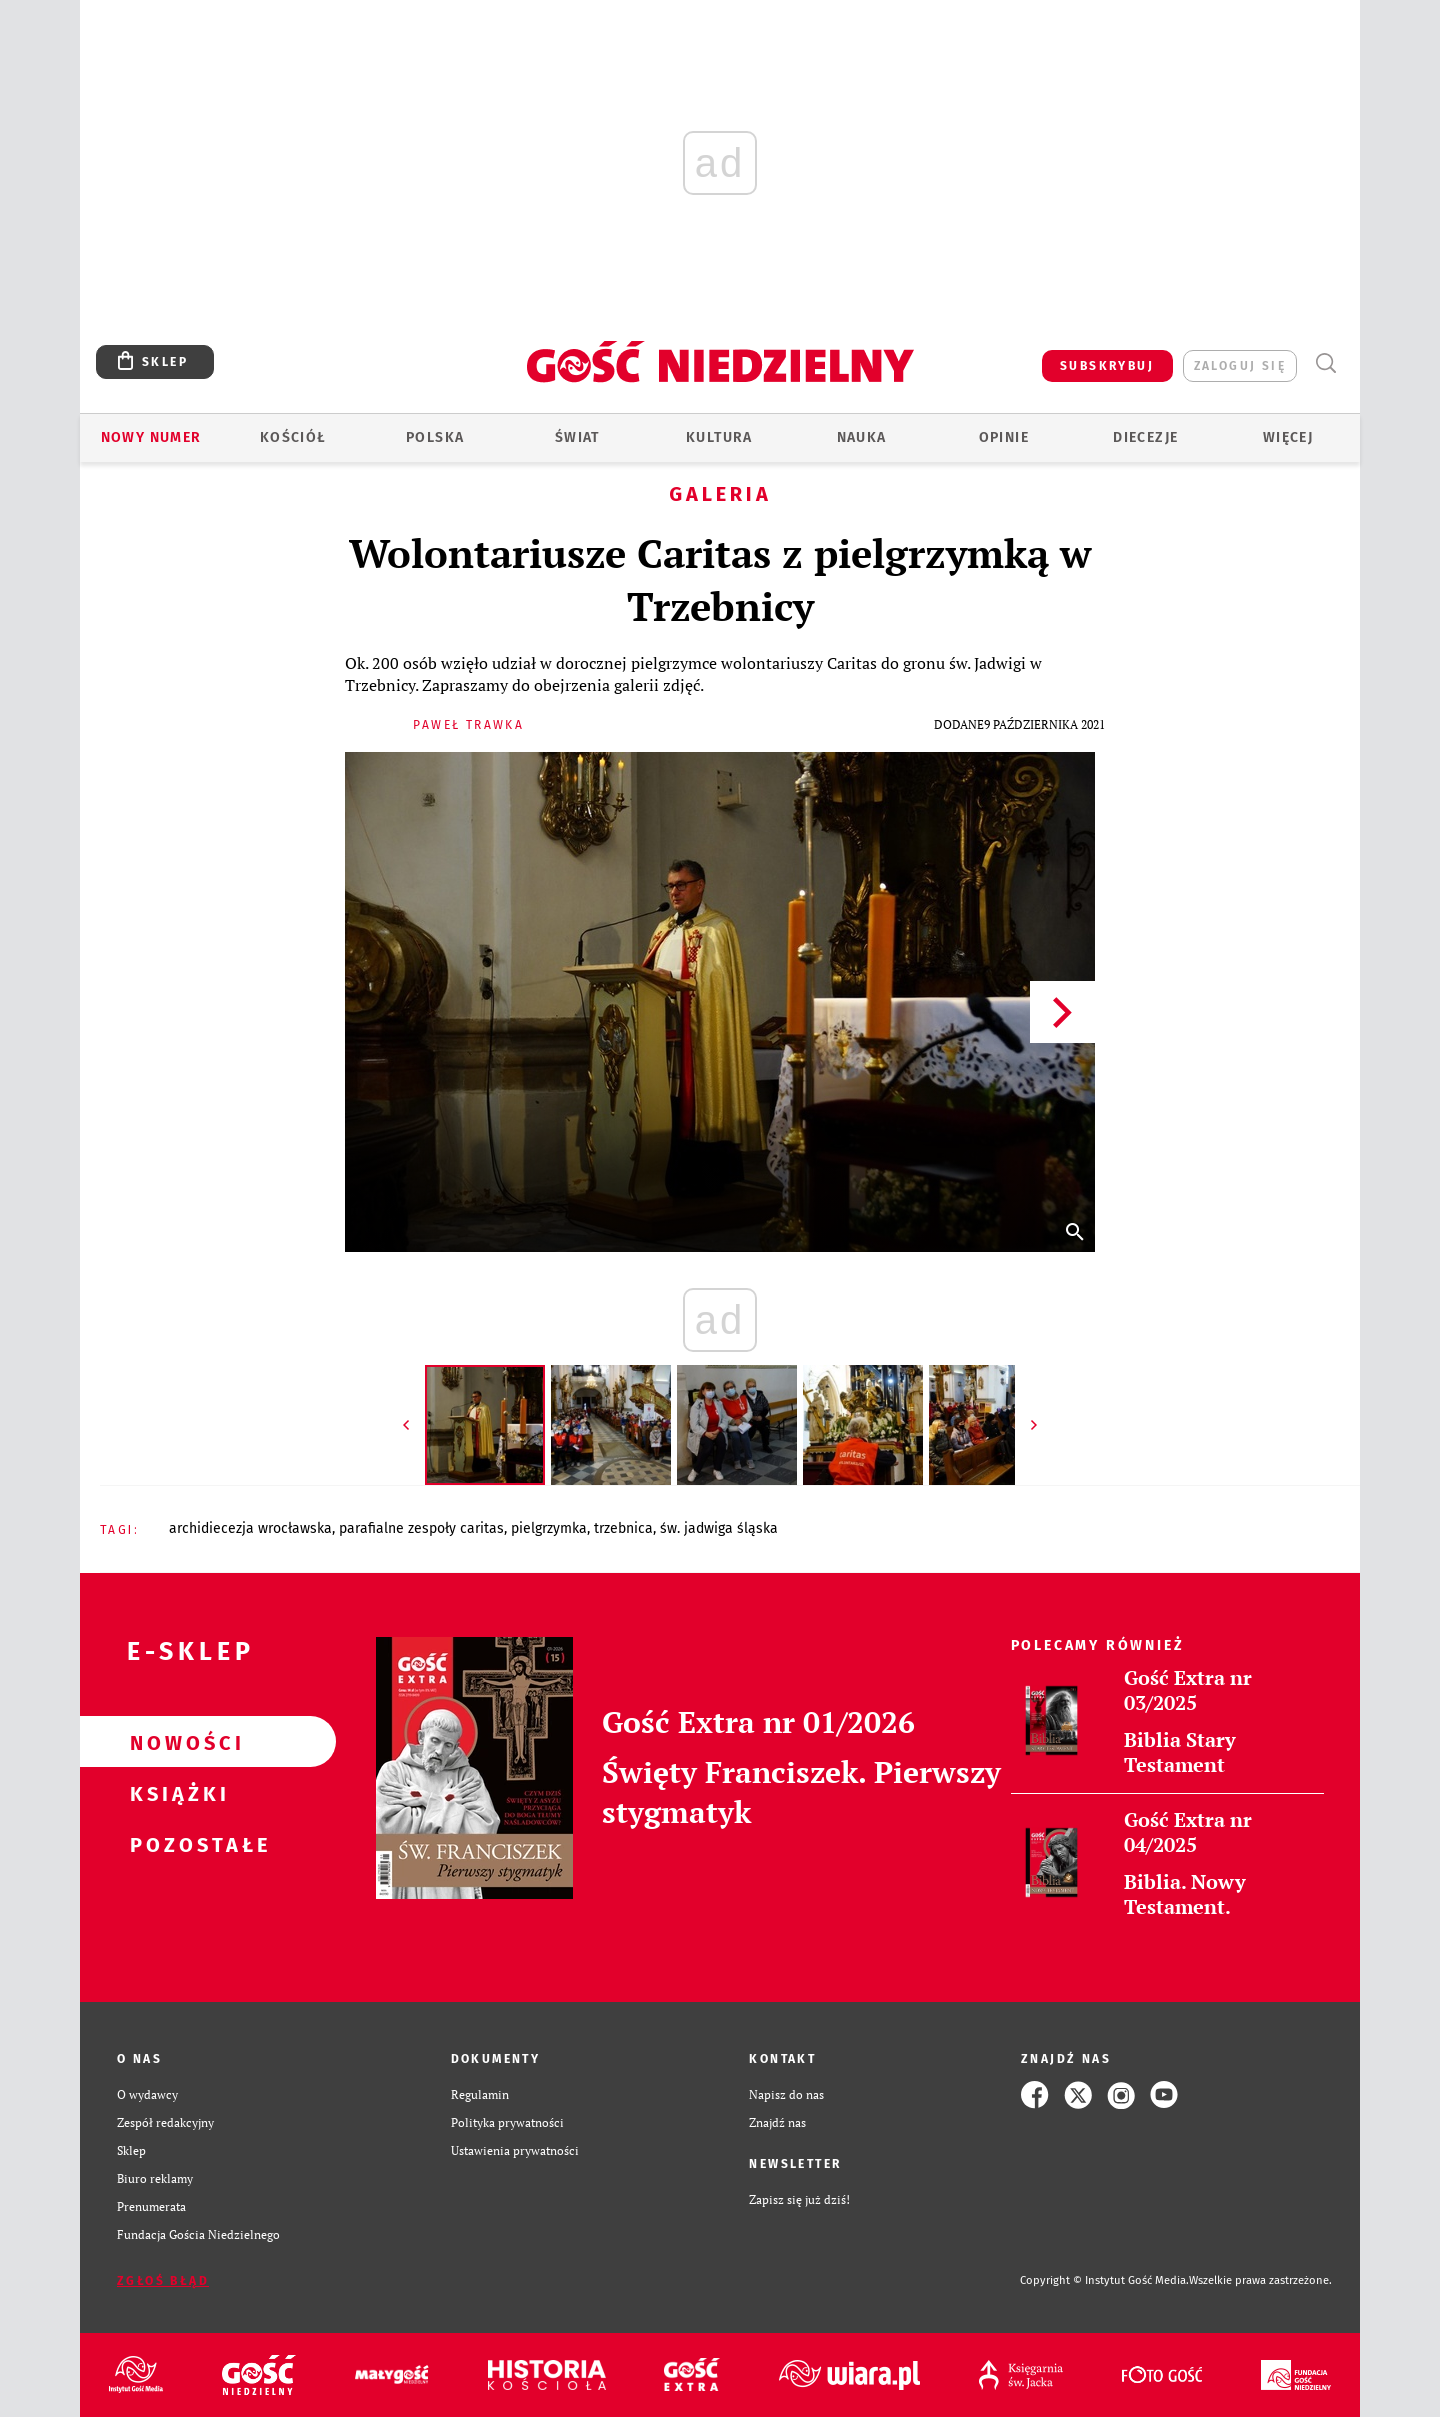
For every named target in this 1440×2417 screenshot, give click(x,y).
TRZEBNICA (623, 1528)
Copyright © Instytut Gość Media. (1104, 2280)
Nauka (862, 437)
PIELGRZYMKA (549, 1528)
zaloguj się (1240, 366)
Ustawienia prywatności (515, 2150)
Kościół (293, 437)
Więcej (1288, 437)
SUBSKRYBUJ (1107, 366)
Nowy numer (151, 437)
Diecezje (1145, 437)
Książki (176, 1793)
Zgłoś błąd (163, 2281)
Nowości (176, 1742)
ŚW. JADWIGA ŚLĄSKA (719, 1528)
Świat (577, 437)
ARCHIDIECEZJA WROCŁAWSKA (250, 1528)
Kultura (719, 437)
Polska (435, 437)
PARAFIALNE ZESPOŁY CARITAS (421, 1528)
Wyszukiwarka (1325, 363)
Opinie (1004, 437)
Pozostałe (176, 1844)
